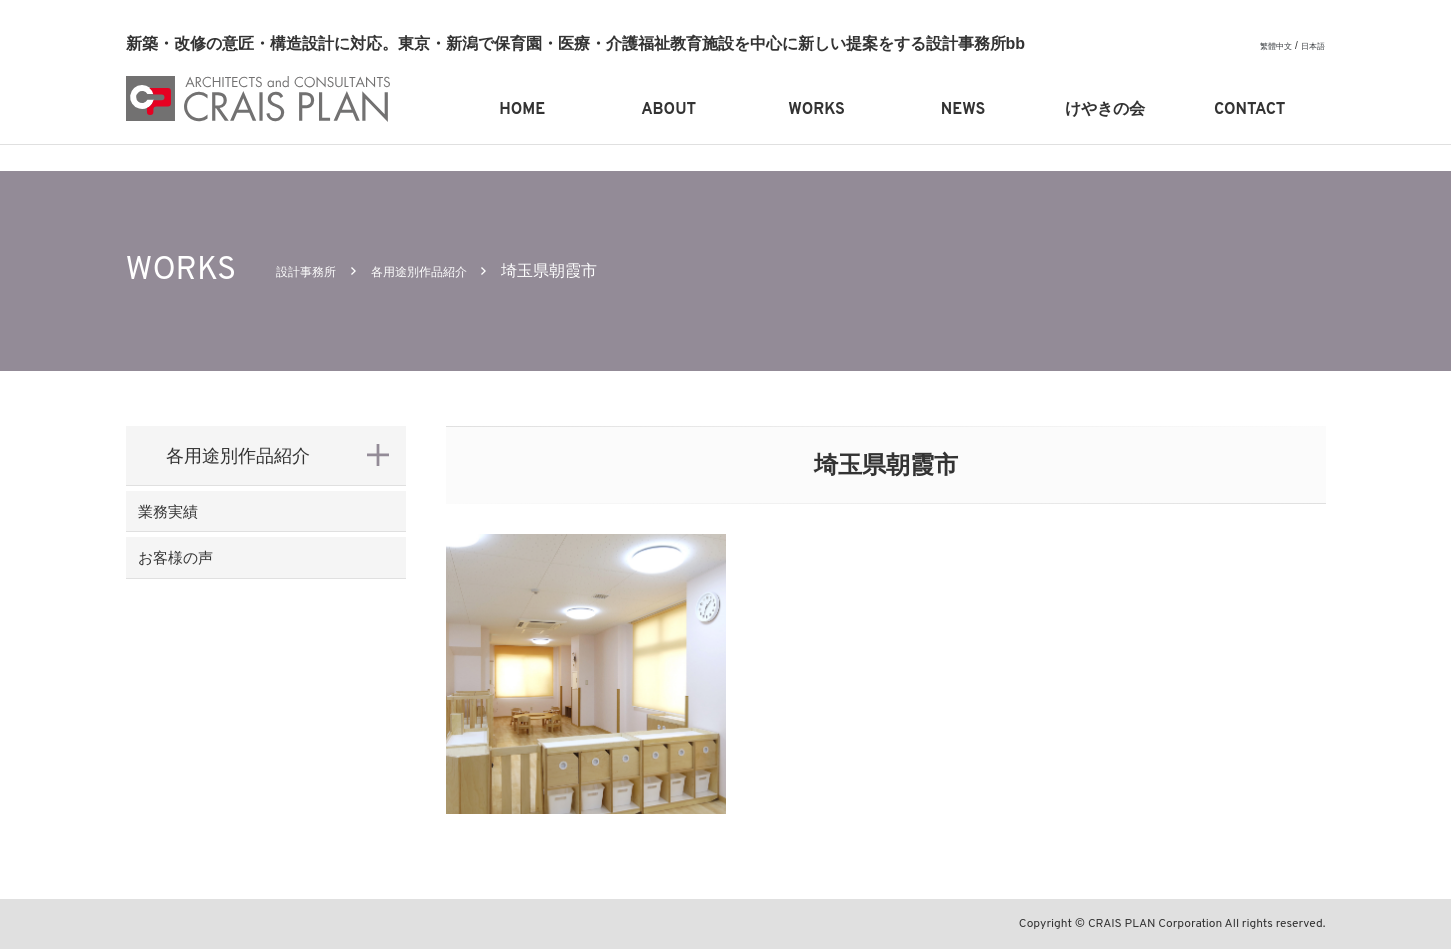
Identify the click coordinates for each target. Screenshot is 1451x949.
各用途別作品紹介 (455, 270)
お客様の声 (211, 586)
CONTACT (1249, 110)
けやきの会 (1105, 110)
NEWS (963, 110)
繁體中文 (1266, 45)
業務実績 (202, 521)
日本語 (1310, 45)
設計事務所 (316, 270)
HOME (522, 110)
